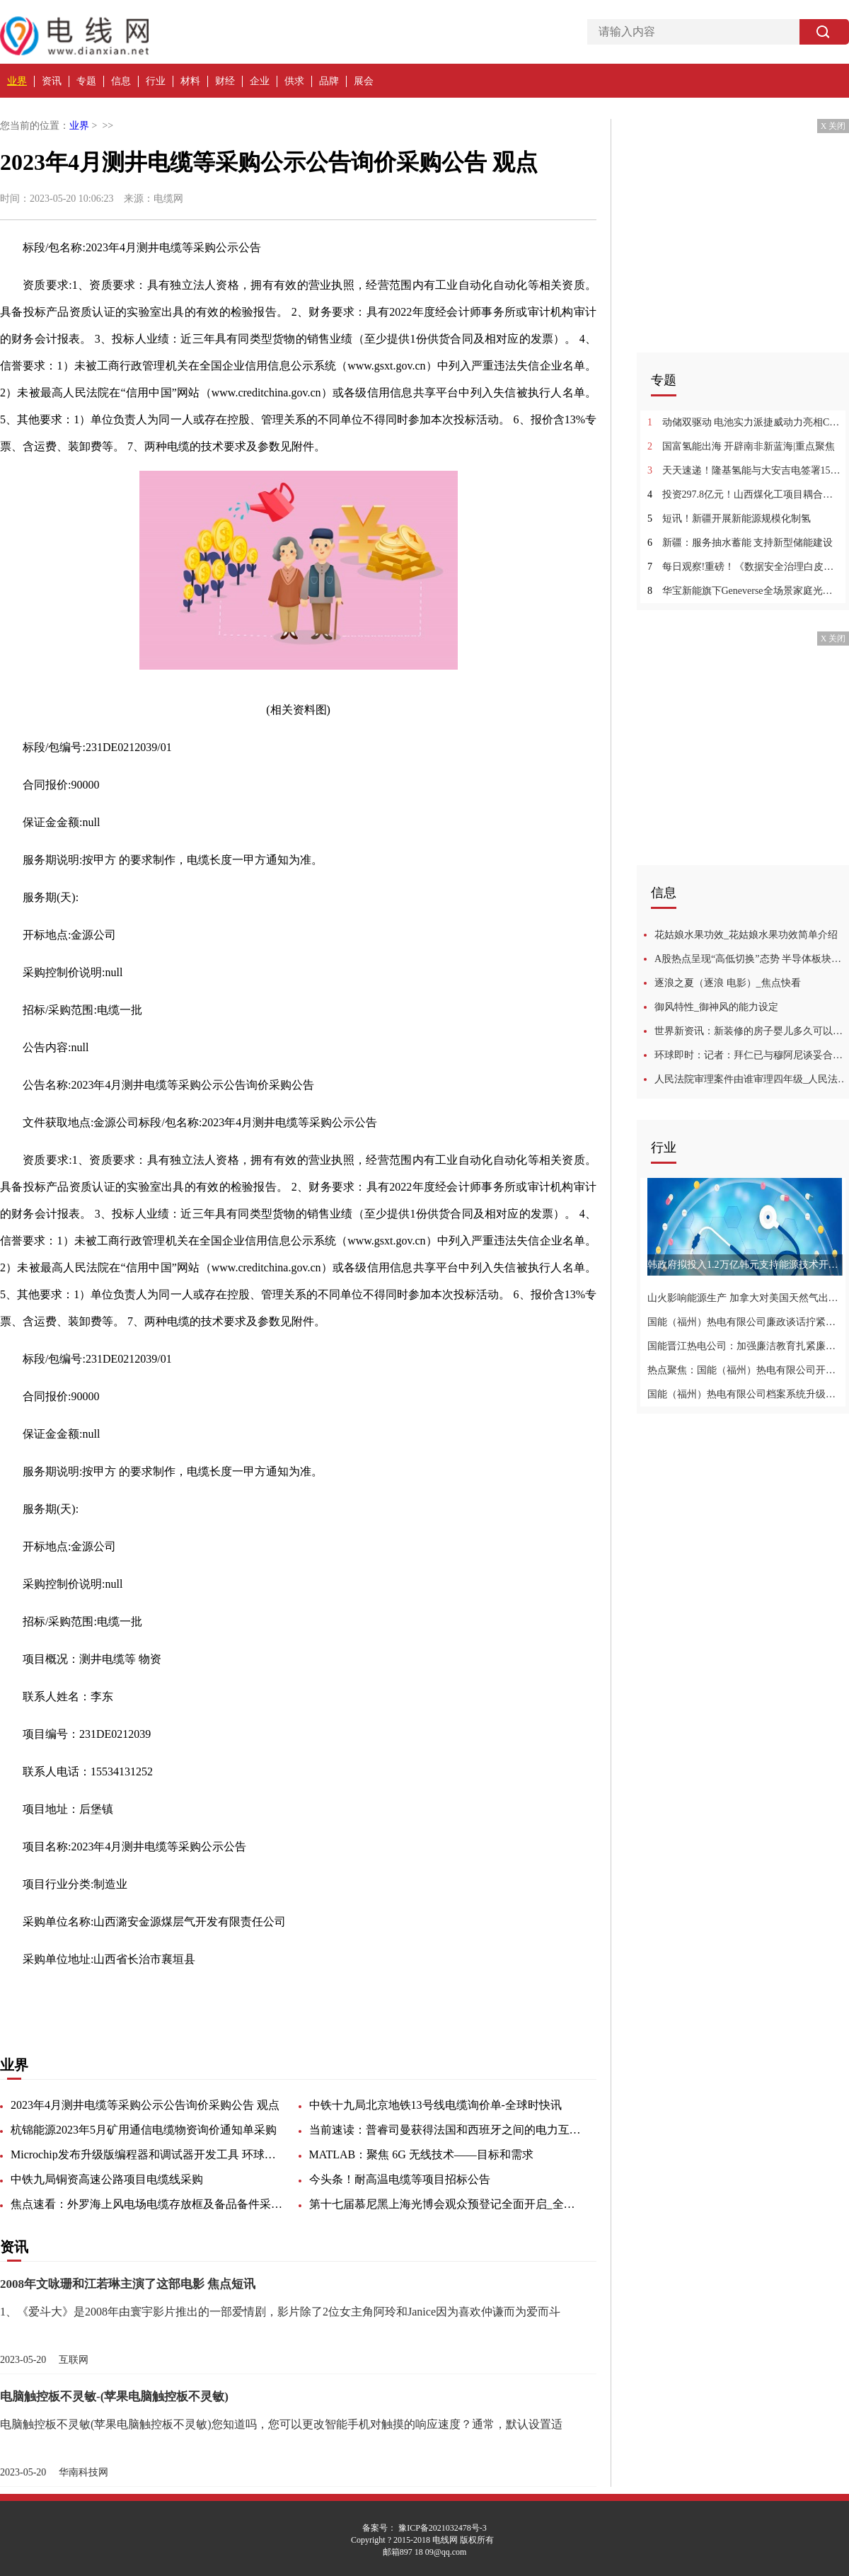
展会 (364, 81)
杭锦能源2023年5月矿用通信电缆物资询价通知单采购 (144, 2130)
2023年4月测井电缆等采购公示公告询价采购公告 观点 (145, 2105)
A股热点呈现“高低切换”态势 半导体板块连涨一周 (751, 959)
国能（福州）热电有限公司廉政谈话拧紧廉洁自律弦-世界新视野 (744, 1322)
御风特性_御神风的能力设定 (716, 1007)
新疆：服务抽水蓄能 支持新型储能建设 (740, 542)
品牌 (329, 81)
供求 (294, 81)
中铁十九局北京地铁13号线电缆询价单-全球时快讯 (435, 2105)
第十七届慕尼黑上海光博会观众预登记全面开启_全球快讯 (447, 2204)
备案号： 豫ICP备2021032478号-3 (424, 2528)
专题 (86, 81)
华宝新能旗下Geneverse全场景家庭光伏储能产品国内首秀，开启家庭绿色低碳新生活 (744, 590)
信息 (121, 81)
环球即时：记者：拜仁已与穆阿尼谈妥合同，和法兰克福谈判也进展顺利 (751, 1055)
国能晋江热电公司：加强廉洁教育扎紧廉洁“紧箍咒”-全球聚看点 (744, 1346)
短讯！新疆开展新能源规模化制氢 (729, 518)
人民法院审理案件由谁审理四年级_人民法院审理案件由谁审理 (751, 1079)
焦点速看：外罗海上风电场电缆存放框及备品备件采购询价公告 (149, 2204)
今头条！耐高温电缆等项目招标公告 (399, 2179)
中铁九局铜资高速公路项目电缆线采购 (107, 2179)
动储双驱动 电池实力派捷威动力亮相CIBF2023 (744, 422)
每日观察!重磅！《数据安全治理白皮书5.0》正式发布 (744, 566)
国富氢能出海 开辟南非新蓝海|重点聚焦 (741, 446)
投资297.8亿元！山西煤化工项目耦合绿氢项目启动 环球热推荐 (744, 494)
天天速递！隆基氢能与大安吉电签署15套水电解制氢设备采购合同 (744, 470)
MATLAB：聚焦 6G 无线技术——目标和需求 (421, 2154)
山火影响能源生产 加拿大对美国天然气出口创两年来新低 (744, 1298)
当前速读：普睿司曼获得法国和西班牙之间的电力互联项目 (447, 2130)
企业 (260, 81)
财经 (225, 81)
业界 (17, 81)
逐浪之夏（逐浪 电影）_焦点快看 (727, 983)
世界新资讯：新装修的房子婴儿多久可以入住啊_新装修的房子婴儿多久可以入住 (751, 1031)
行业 (156, 81)
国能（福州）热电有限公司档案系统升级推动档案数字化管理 (744, 1394)
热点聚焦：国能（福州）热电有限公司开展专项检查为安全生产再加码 (744, 1370)
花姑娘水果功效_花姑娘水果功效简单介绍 (746, 934)
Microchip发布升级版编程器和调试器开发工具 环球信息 (149, 2154)
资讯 (52, 81)
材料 (190, 81)
